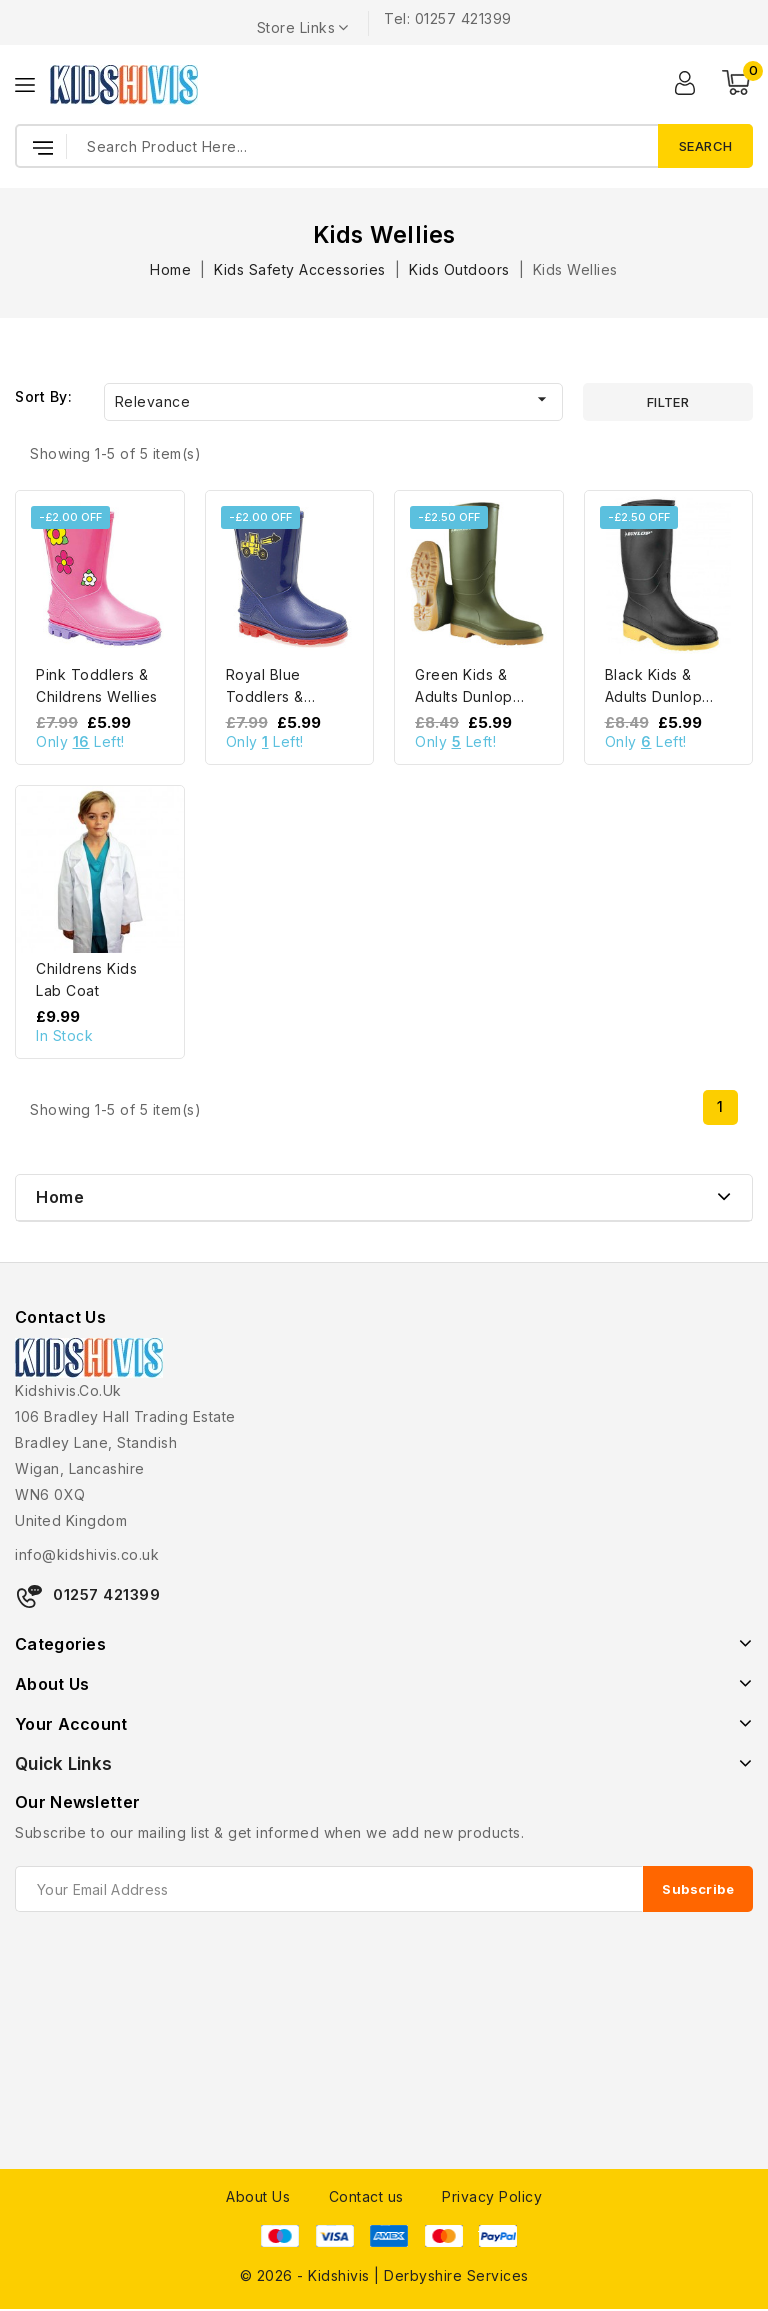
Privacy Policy (492, 2196)
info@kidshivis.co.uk (87, 1554)
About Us (258, 2196)
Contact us (366, 2196)
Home (60, 1197)
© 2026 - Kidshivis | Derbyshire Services (384, 2275)
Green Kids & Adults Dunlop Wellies (464, 696)
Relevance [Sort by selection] (334, 399)
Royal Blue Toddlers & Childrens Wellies (287, 696)
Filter (668, 402)
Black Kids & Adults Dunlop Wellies (654, 696)
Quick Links (63, 1764)
